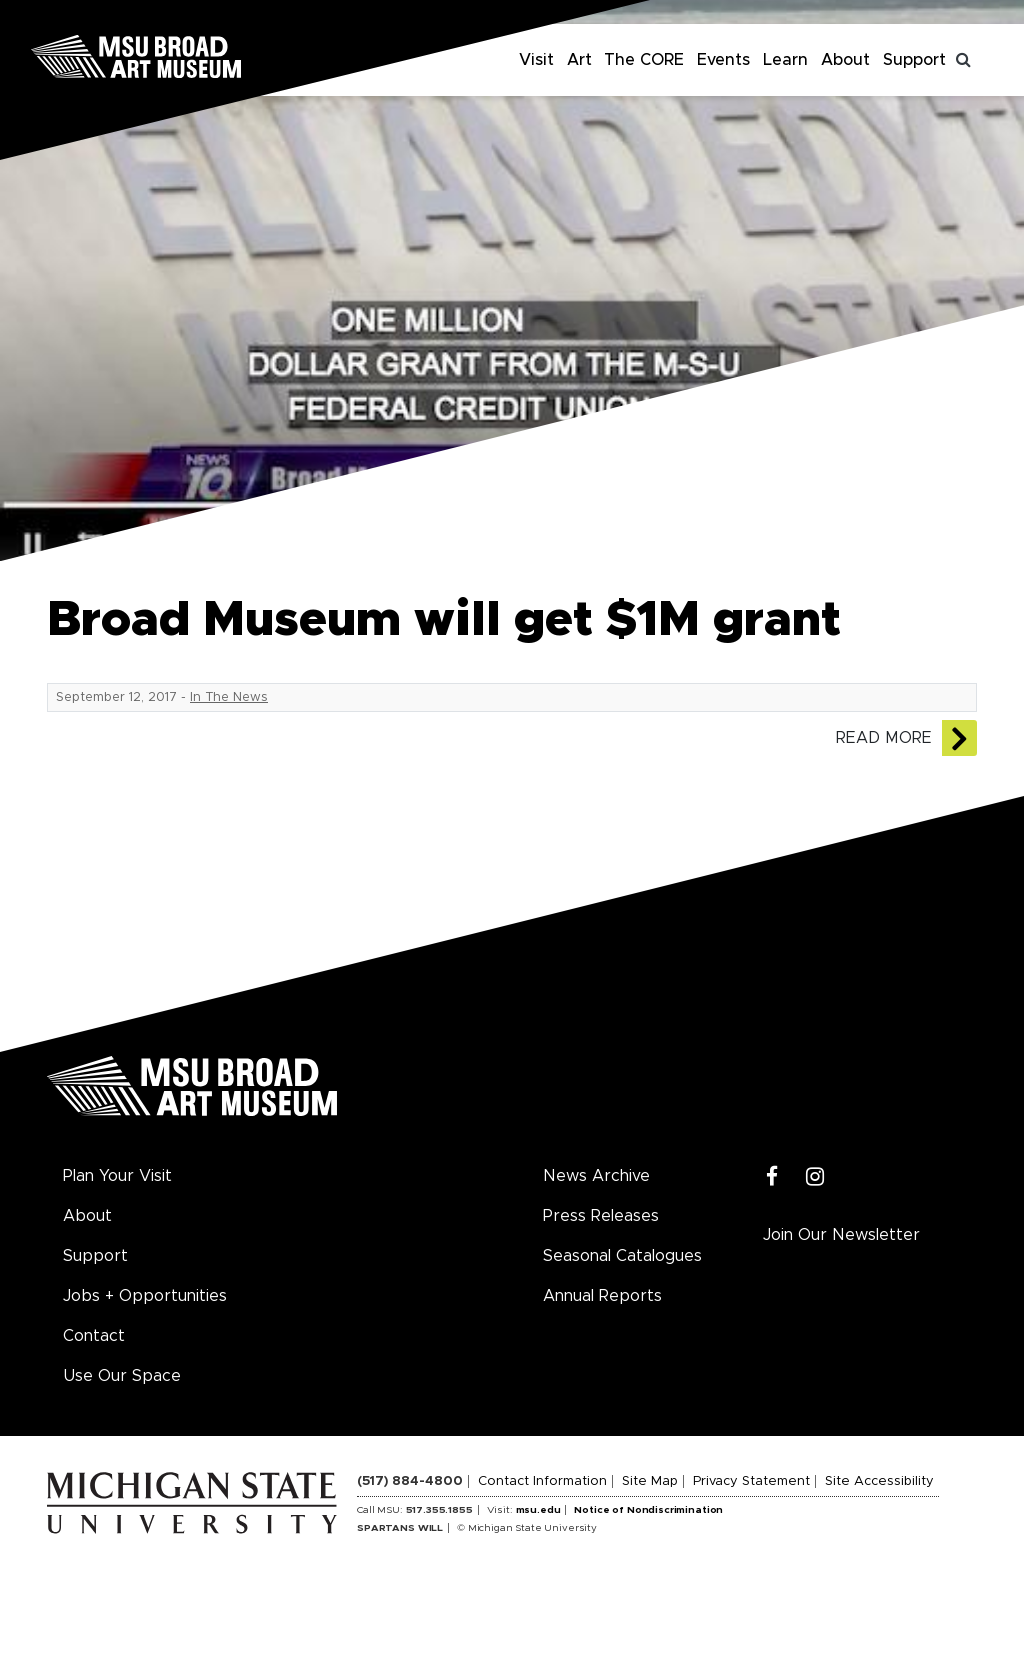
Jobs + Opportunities (145, 1296)
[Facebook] (772, 1177)
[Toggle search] (964, 60)
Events (723, 60)
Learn (785, 60)
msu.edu (538, 1510)
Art (579, 60)
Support (914, 60)
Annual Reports (602, 1296)
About (845, 60)
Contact (94, 1336)
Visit (536, 60)
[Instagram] (815, 1177)
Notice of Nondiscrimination (648, 1510)
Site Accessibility (879, 1481)
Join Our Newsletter (841, 1235)
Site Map (650, 1481)
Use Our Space (122, 1376)
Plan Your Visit (117, 1176)
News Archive (596, 1176)
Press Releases (601, 1216)
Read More (884, 738)
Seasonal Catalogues (622, 1256)
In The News (229, 697)
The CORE (644, 60)
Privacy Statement (751, 1481)
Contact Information (542, 1481)
